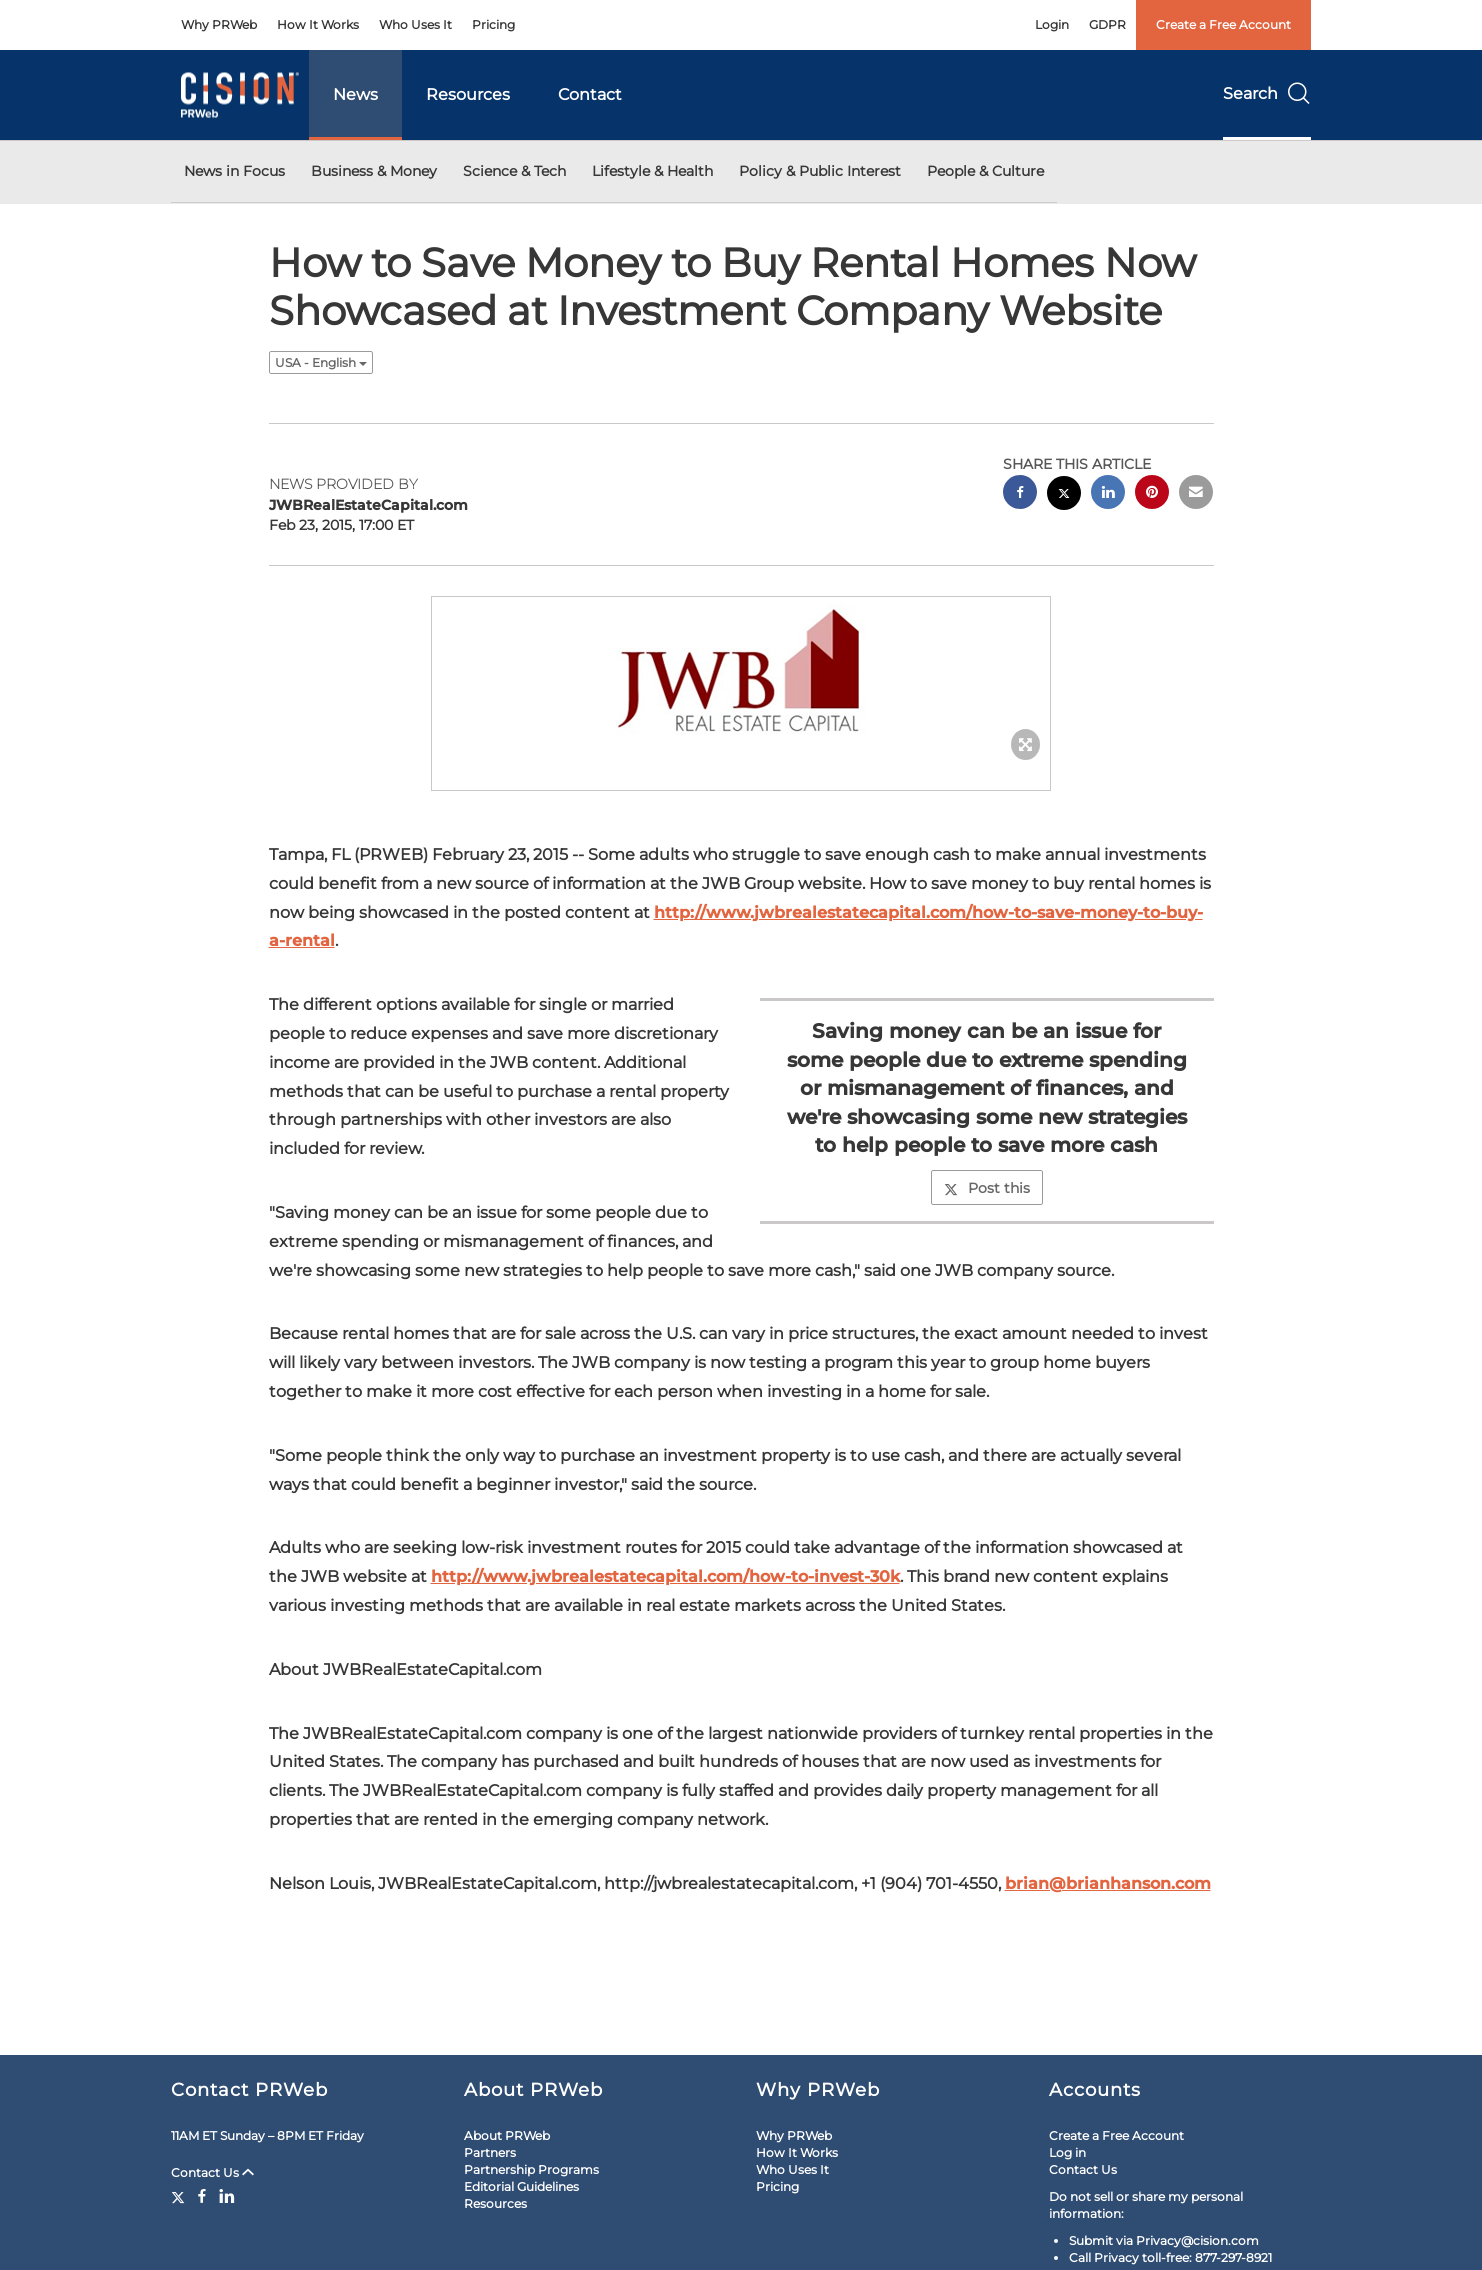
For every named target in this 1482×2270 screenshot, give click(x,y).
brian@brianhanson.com (1108, 1883)
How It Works (318, 24)
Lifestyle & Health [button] (652, 171)
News (355, 94)
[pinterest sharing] (1152, 494)
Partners (490, 2152)
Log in (1067, 2152)
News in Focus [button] (234, 171)
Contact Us (212, 2172)
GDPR (1107, 24)
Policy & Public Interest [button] (820, 171)
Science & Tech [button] (514, 171)
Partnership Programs (531, 2169)
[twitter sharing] (1064, 495)
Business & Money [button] (374, 171)
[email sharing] (1196, 494)
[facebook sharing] (1020, 494)
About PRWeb (507, 2135)
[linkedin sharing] (1108, 494)
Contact (590, 94)
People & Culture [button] (985, 171)
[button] (741, 673)
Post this (987, 1188)
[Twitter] (180, 2196)
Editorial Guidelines (521, 2186)
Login (1052, 24)
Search (1267, 93)
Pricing (493, 24)
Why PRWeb (219, 24)
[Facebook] (202, 2196)
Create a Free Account (1223, 24)
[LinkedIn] (227, 2196)
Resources (468, 94)
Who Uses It (415, 24)
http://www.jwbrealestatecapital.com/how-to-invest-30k (665, 1576)
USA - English (321, 362)
